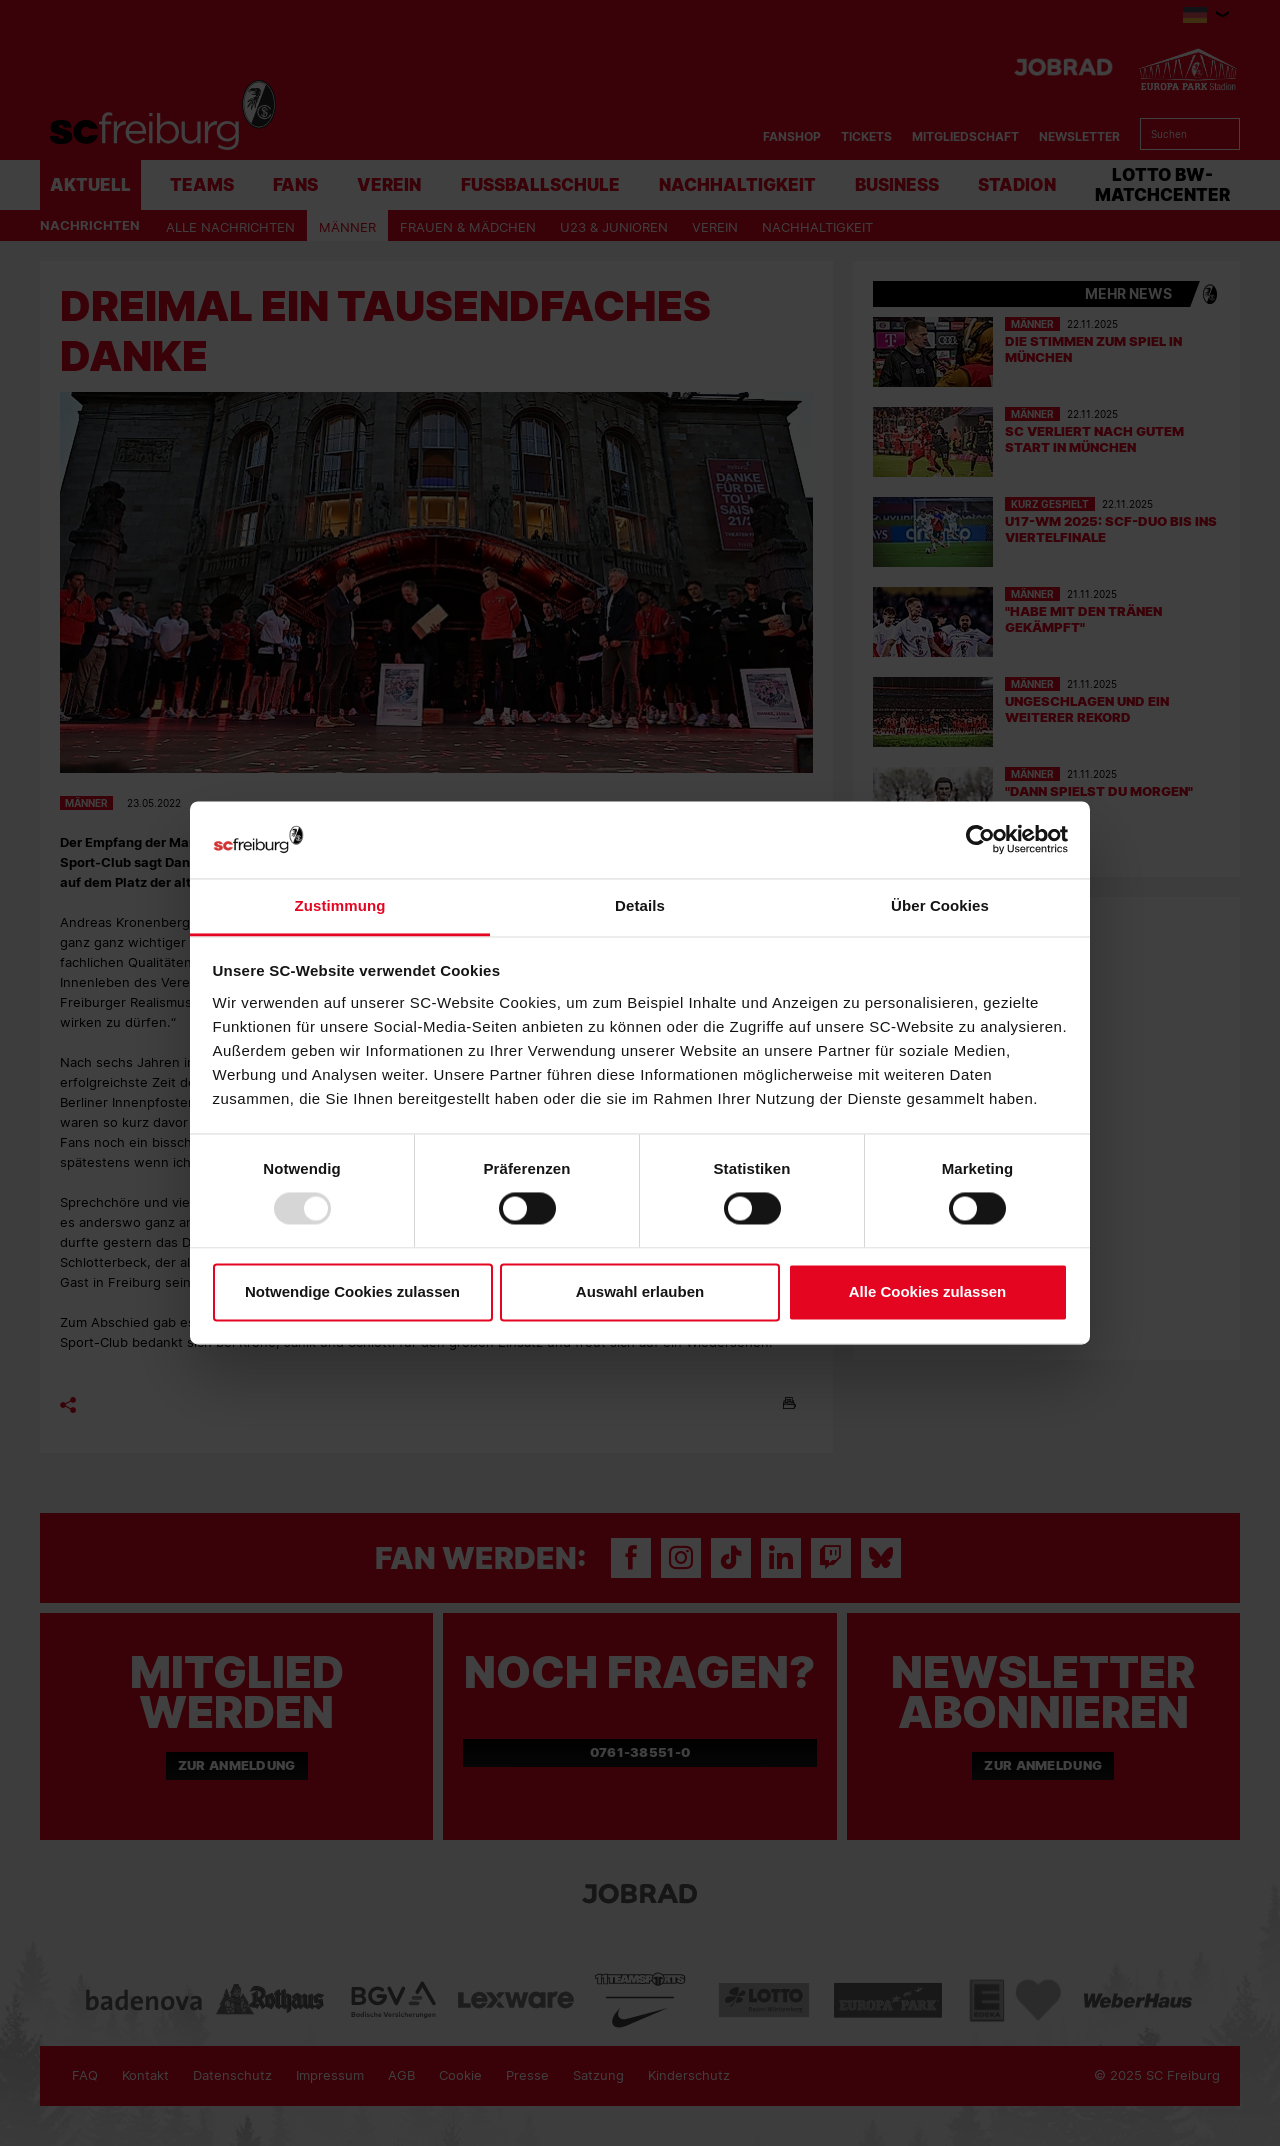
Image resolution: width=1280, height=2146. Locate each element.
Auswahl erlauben (640, 1291)
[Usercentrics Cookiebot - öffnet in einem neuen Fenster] (980, 839)
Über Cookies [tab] (940, 905)
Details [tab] (640, 905)
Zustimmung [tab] (340, 905)
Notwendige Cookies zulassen (352, 1291)
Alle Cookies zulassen (928, 1291)
